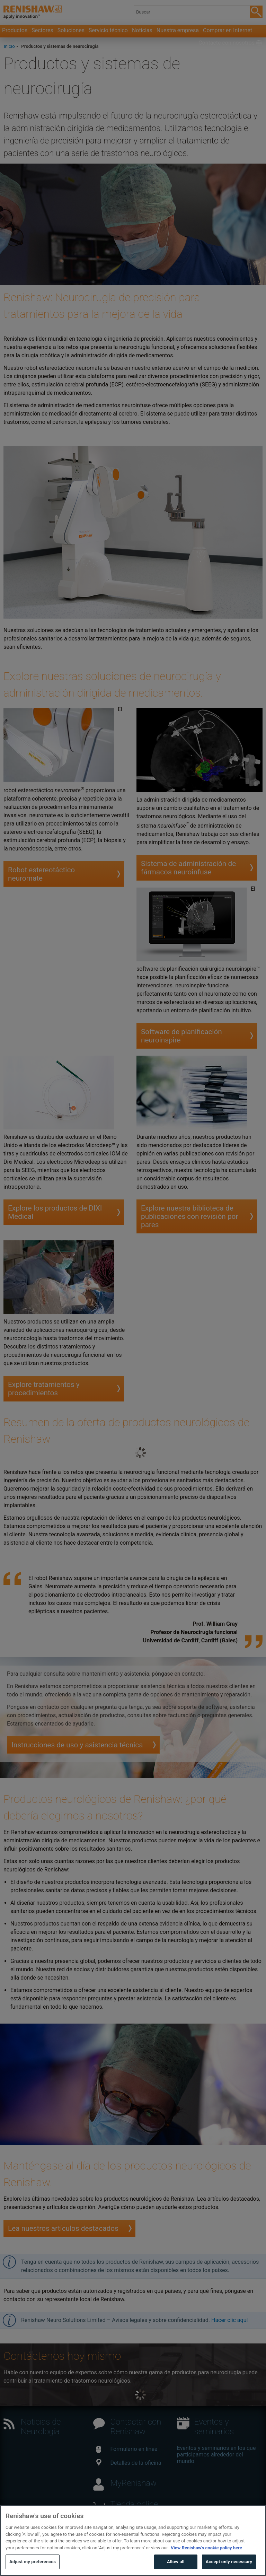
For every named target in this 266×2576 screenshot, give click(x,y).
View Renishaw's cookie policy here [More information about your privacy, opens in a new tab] (206, 2561)
